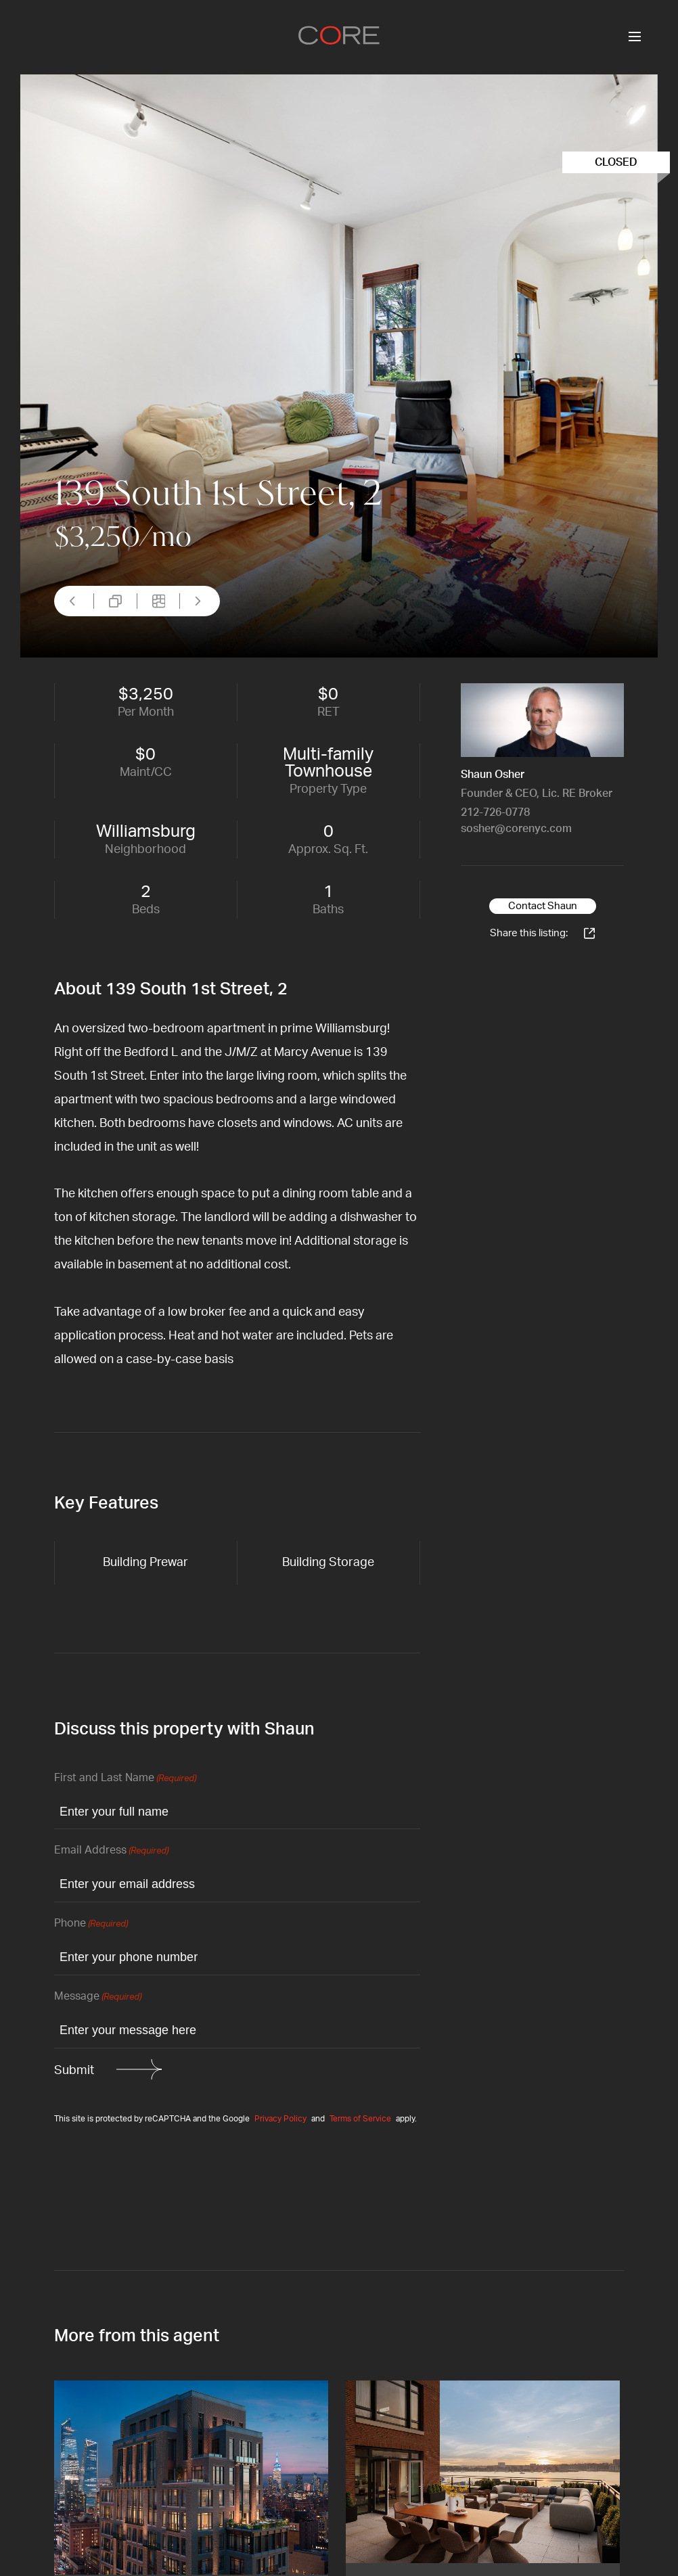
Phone (91, 1924)
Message (97, 1997)
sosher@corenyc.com (516, 828)
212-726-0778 (495, 812)
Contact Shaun (542, 906)
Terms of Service (360, 2119)
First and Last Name (125, 1778)
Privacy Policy (280, 2119)
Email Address (111, 1851)
